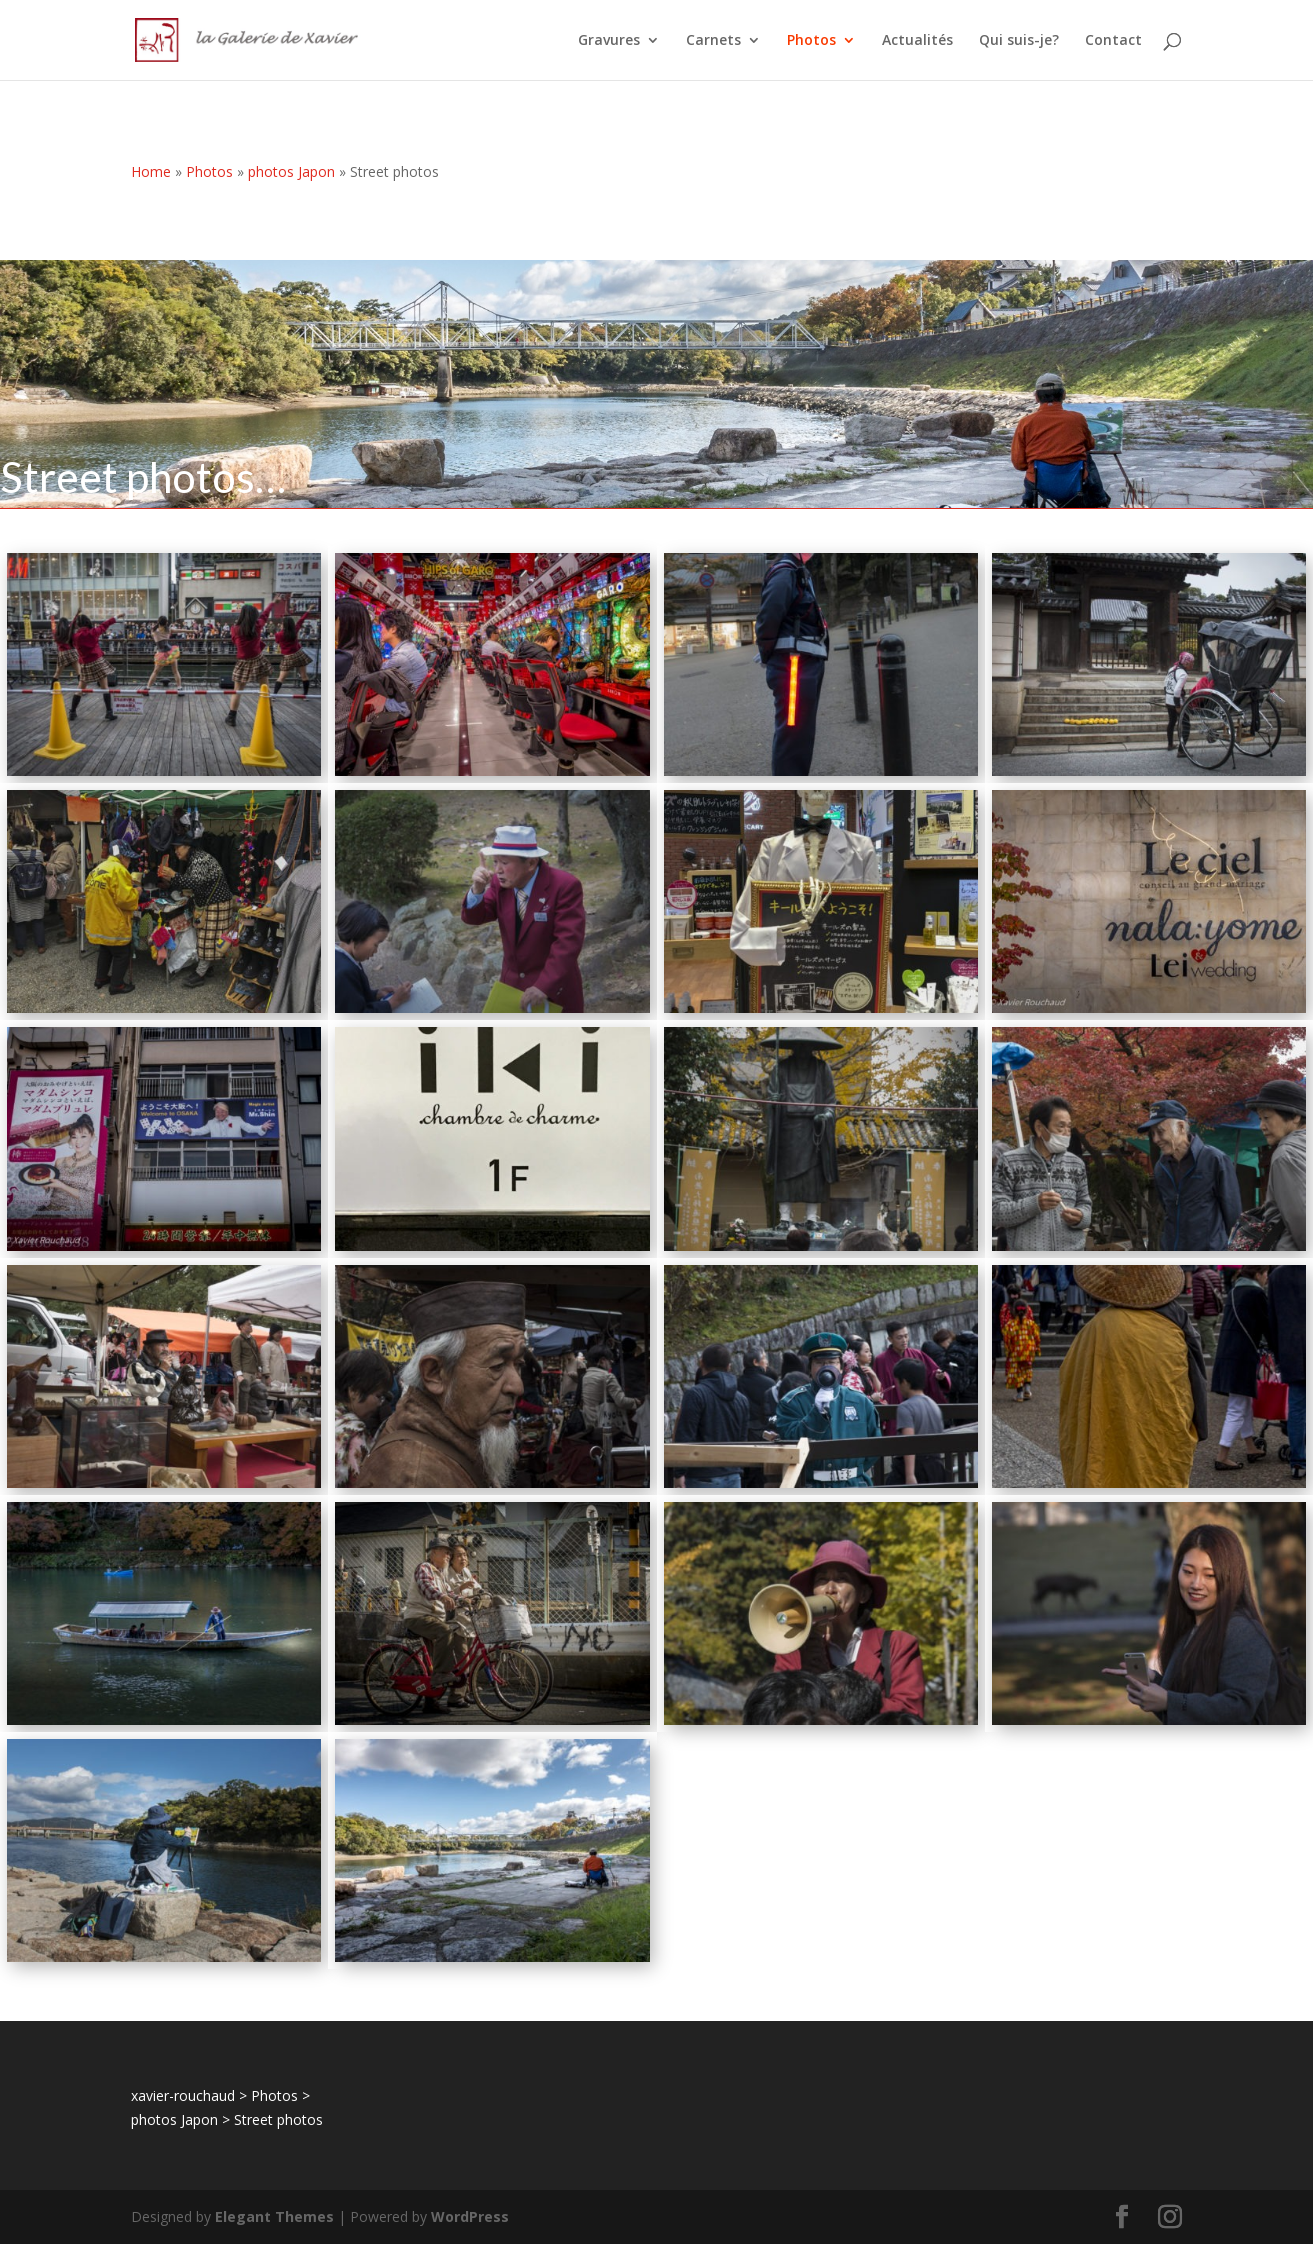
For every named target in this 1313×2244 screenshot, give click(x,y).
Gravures (609, 41)
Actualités (917, 41)
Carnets (713, 41)
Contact (1113, 41)
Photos (811, 41)
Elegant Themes (274, 2216)
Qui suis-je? (1019, 41)
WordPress (470, 2216)
